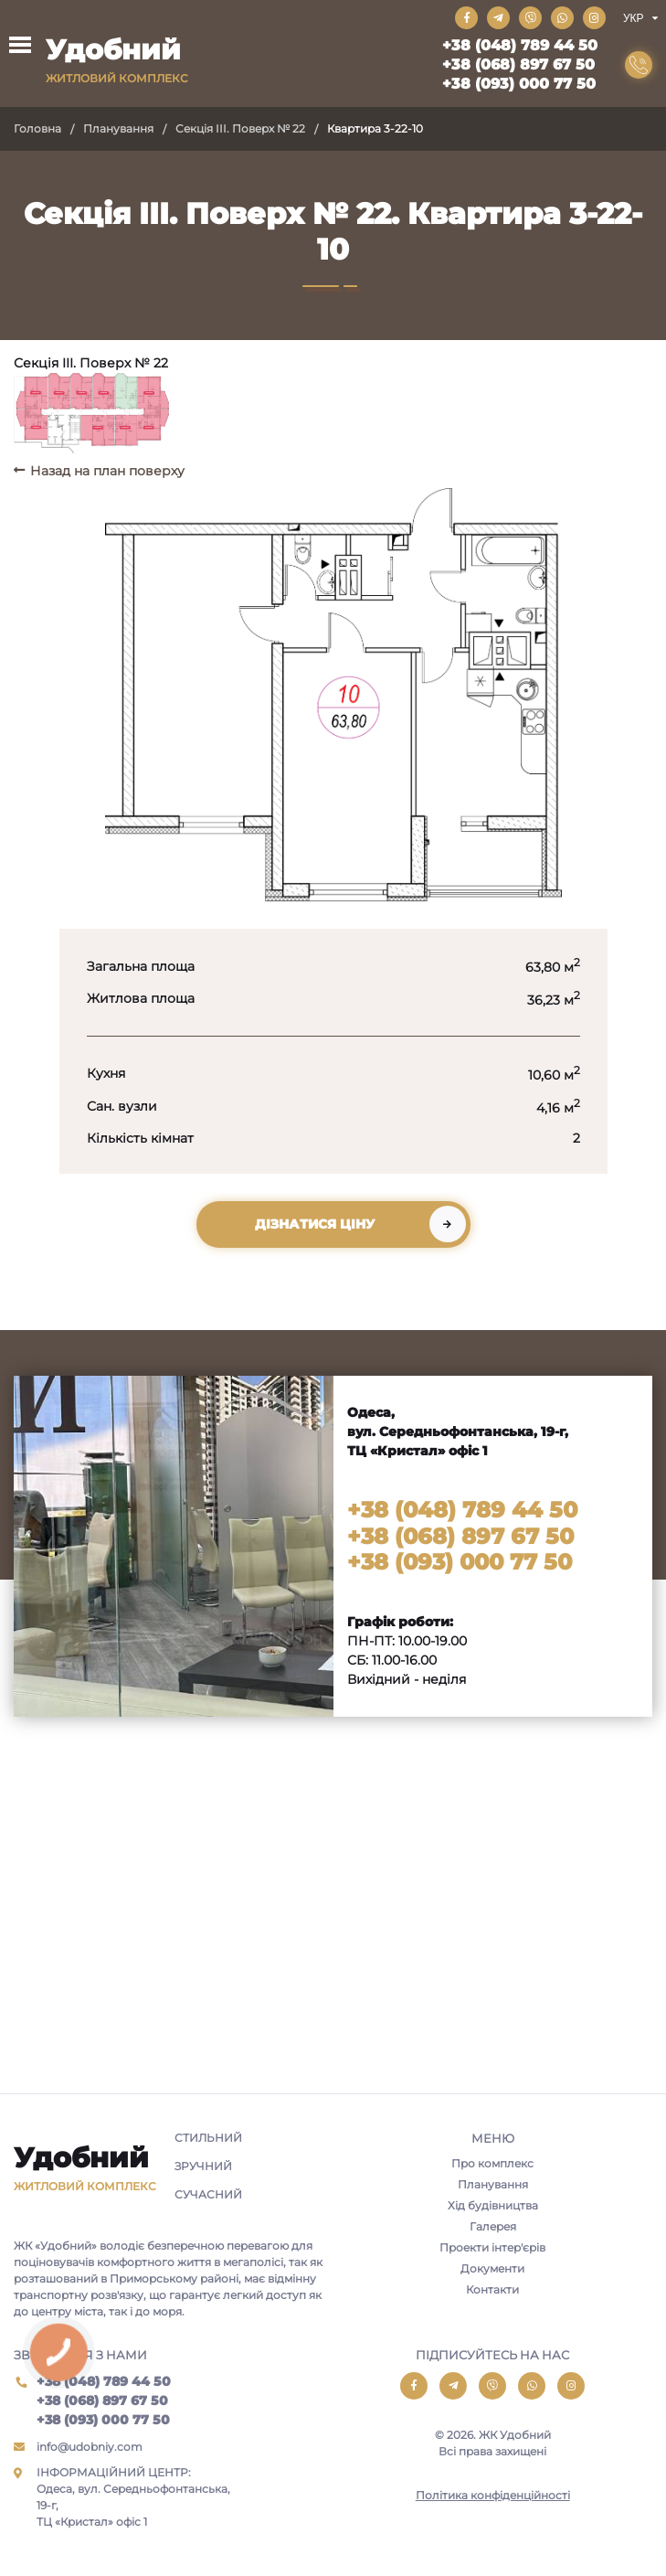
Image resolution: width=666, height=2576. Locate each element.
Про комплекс (492, 2163)
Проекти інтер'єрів (492, 2247)
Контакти (492, 2289)
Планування (118, 128)
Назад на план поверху (107, 471)
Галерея (493, 2226)
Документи (492, 2268)
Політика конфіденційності (493, 2495)
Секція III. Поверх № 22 (240, 128)
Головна (37, 128)
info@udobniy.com (90, 2447)
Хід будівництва (493, 2205)
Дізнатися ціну (315, 1224)
